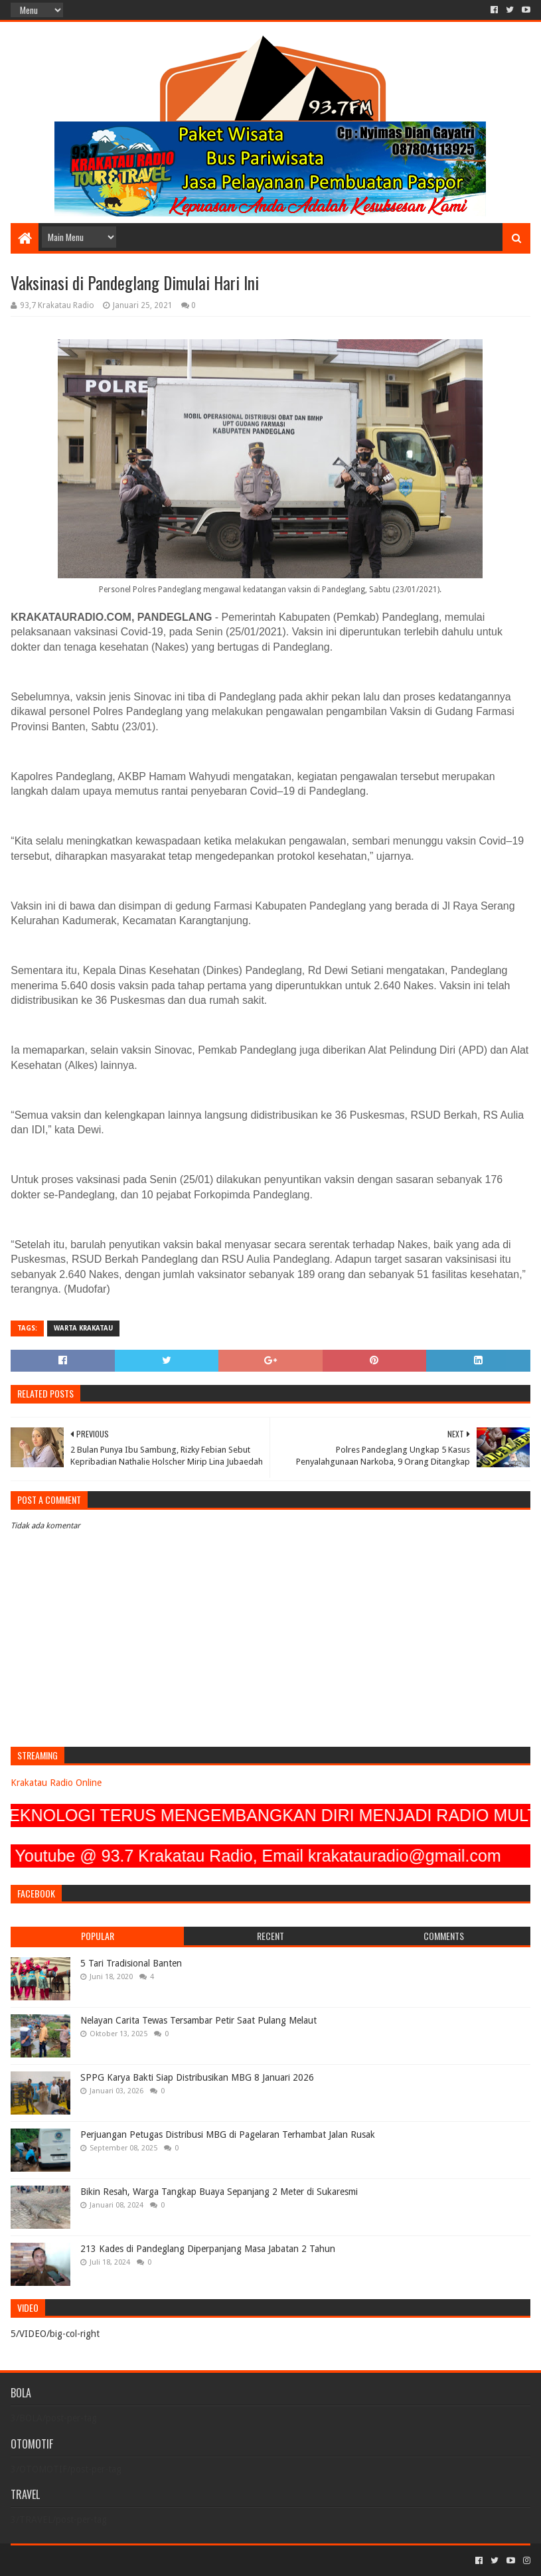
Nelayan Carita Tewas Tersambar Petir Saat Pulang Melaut (198, 2020)
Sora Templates (84, 2560)
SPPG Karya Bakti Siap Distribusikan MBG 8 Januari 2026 (197, 2077)
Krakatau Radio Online (56, 1782)
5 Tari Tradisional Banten (131, 1963)
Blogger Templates (160, 2560)
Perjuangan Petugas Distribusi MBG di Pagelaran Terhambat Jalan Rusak (227, 2134)
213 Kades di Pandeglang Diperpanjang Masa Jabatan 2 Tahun (207, 2248)
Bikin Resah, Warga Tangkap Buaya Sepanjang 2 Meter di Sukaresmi (219, 2191)
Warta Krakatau (83, 1328)
